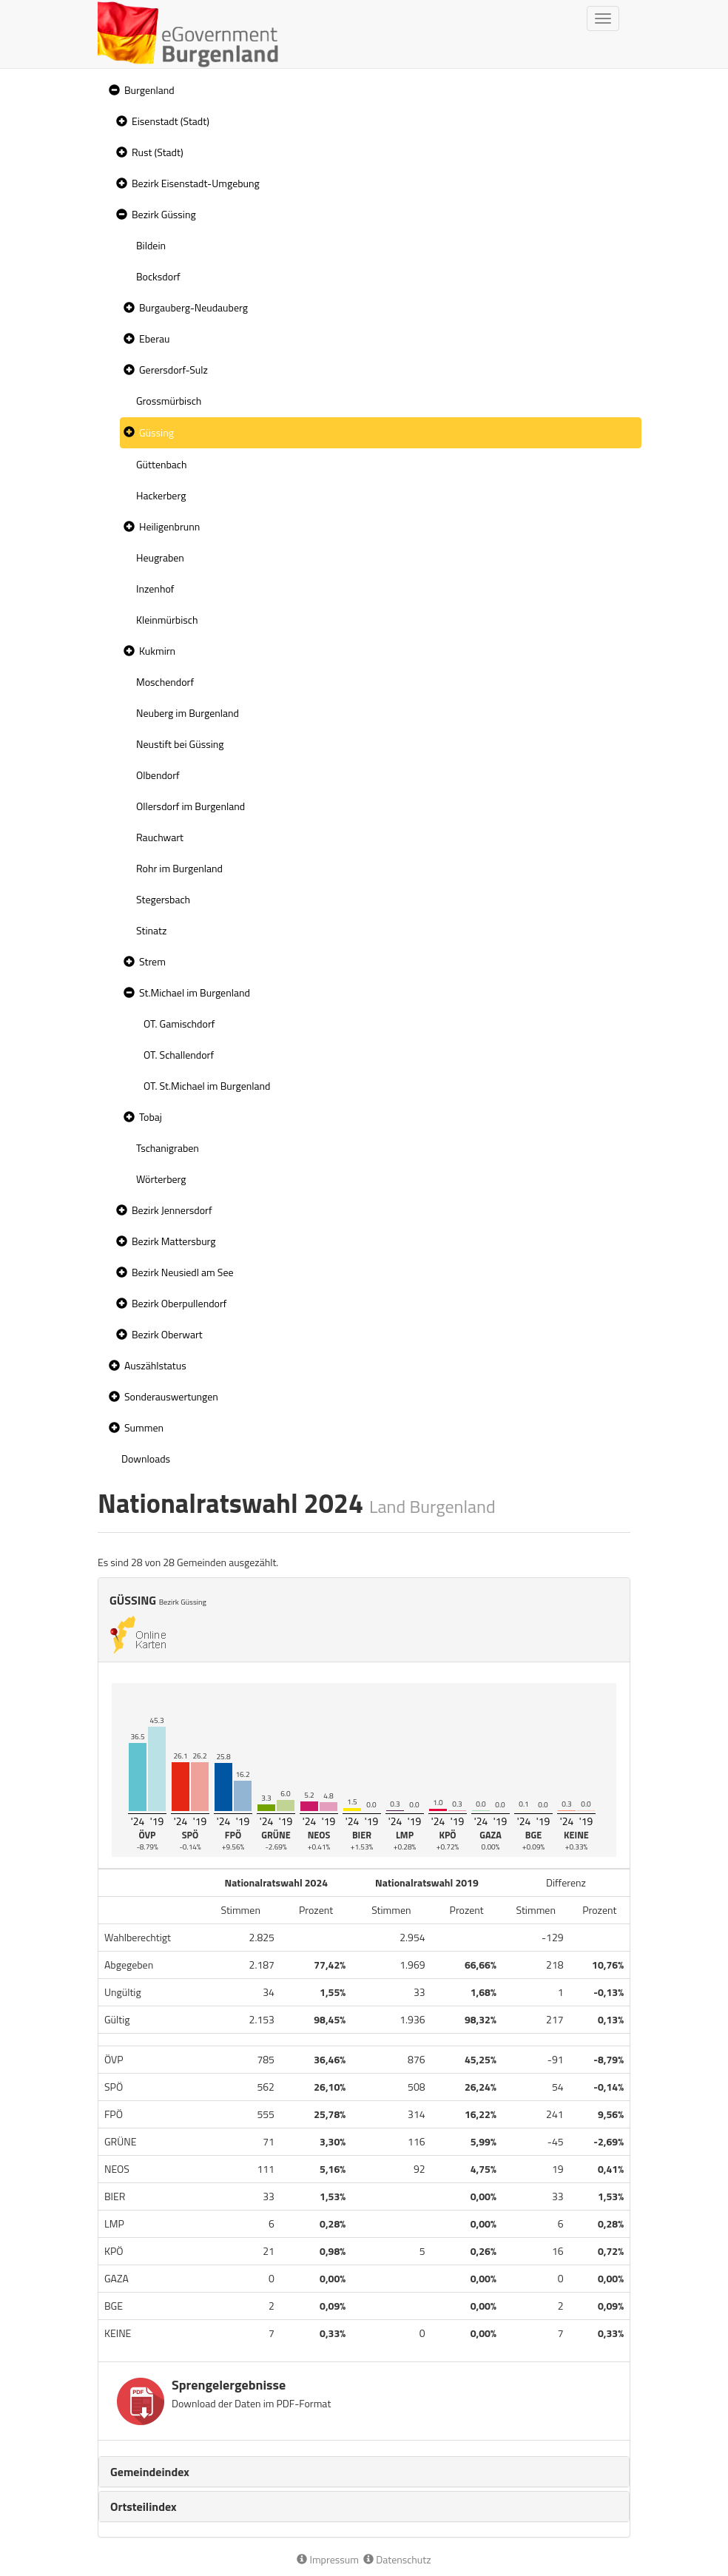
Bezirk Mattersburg (174, 1241)
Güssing (156, 432)
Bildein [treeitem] (151, 245)
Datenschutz (397, 2559)
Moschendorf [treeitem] (165, 681)
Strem (152, 961)
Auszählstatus (155, 1365)
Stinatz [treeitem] (151, 930)
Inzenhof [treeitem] (155, 588)
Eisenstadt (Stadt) (170, 121)
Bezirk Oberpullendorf (179, 1303)
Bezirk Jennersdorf (172, 1210)
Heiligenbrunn (169, 526)
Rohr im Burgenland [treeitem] (179, 868)
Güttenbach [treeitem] (161, 464)
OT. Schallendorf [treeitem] (179, 1054)
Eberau (154, 338)
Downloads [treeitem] (145, 1458)
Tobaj (150, 1117)
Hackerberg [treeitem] (161, 495)
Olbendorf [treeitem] (158, 775)
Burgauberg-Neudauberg (193, 307)
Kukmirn (157, 650)
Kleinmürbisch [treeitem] (167, 619)
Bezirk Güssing (164, 214)
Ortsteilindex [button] (143, 2506)
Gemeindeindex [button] (149, 2472)
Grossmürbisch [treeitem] (168, 400)
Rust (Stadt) (157, 152)
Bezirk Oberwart (167, 1334)
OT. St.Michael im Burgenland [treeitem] (207, 1085)
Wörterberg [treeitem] (161, 1179)
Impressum (328, 2559)
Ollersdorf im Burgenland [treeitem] (190, 806)
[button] (112, 90)
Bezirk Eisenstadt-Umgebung (196, 183)
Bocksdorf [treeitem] (158, 276)
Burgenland (149, 90)
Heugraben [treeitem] (160, 557)
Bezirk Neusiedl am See (183, 1272)
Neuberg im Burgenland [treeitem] (187, 713)
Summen (144, 1427)
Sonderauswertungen (171, 1396)
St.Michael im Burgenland (194, 992)
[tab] (364, 2471)
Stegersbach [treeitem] (163, 899)
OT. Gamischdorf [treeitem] (179, 1023)
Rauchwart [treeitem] (159, 837)
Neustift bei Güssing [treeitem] (179, 744)
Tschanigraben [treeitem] (167, 1148)
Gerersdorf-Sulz (173, 369)
